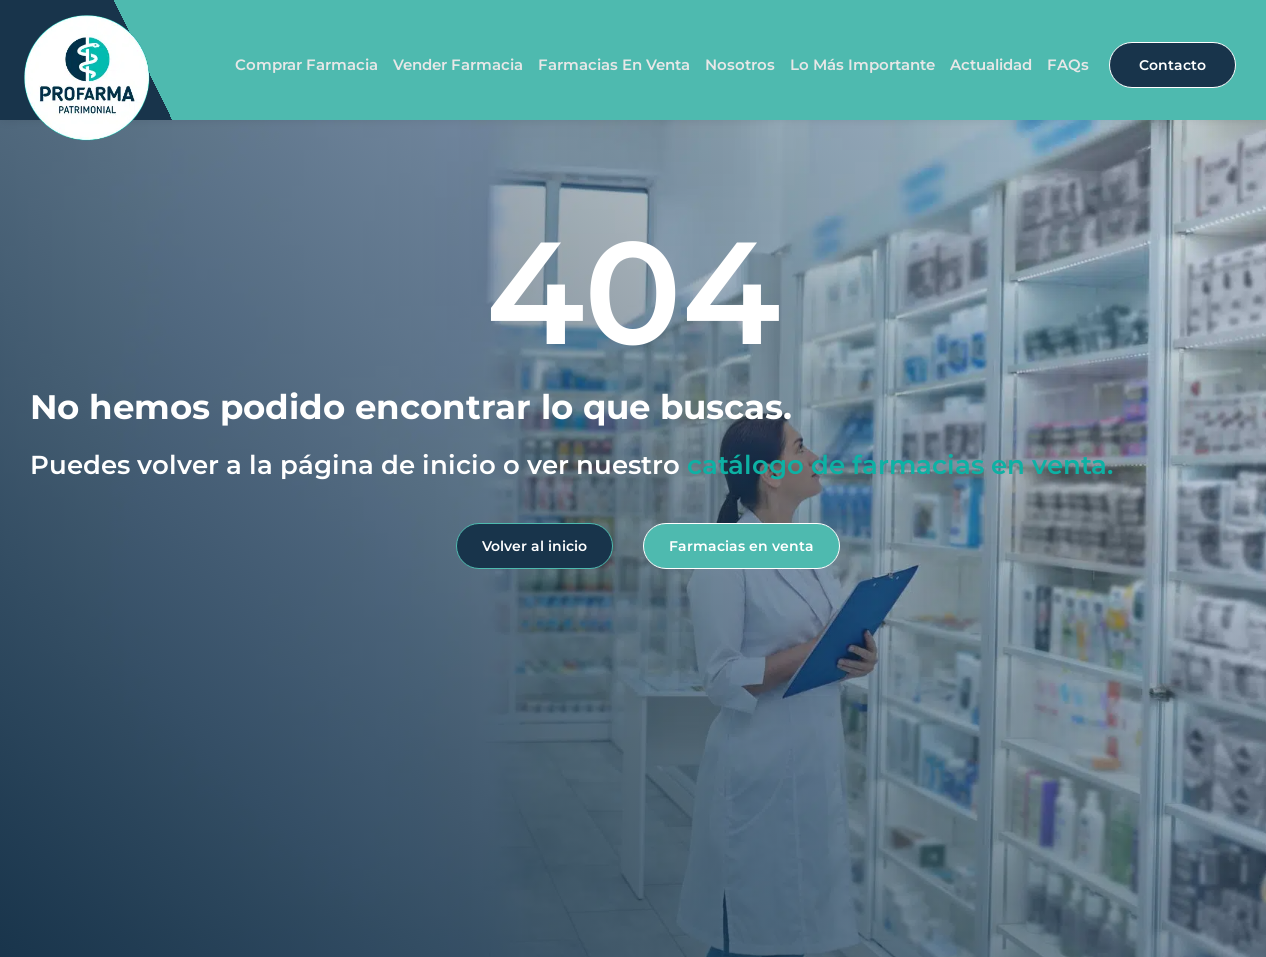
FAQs (1068, 64)
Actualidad (991, 64)
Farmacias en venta (614, 64)
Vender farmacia (458, 64)
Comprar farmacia (306, 64)
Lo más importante (862, 64)
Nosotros (740, 64)
